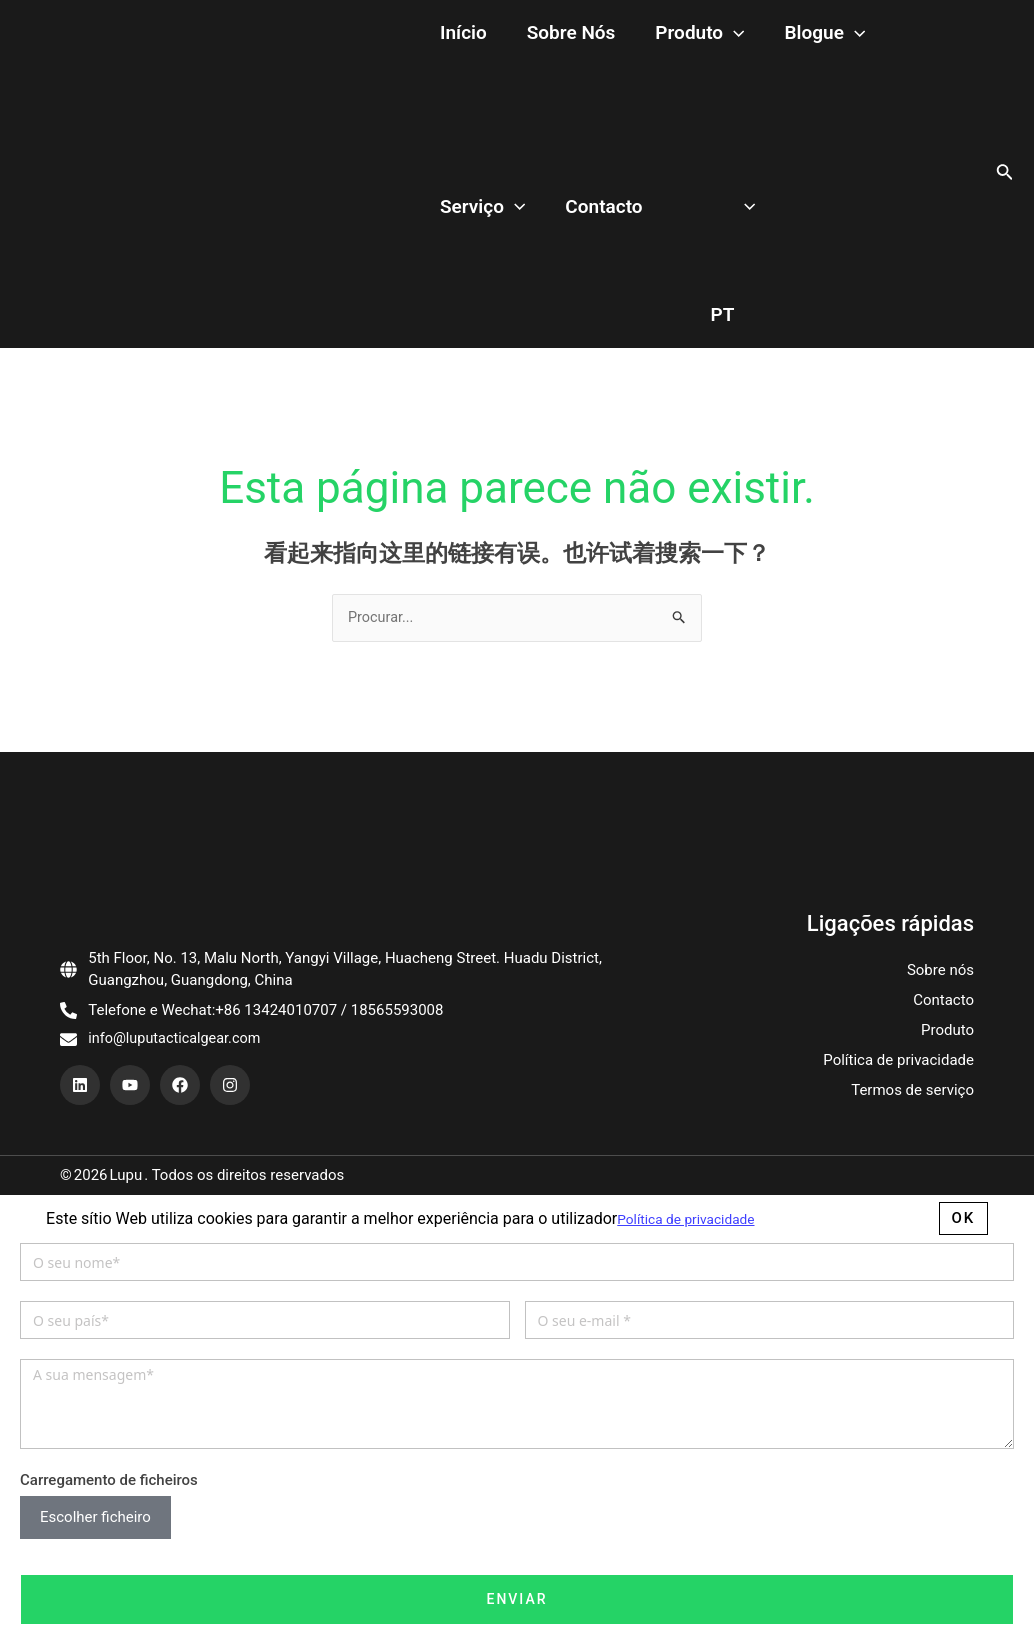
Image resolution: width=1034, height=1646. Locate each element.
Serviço (857, 33)
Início (453, 32)
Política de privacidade (898, 1062)
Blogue (754, 33)
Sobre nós (541, 32)
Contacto (468, 206)
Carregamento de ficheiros (109, 1481)
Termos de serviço (912, 1092)
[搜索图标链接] (1005, 173)
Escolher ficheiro (95, 1519)
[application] (683, 33)
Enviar (516, 1600)
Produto (649, 33)
